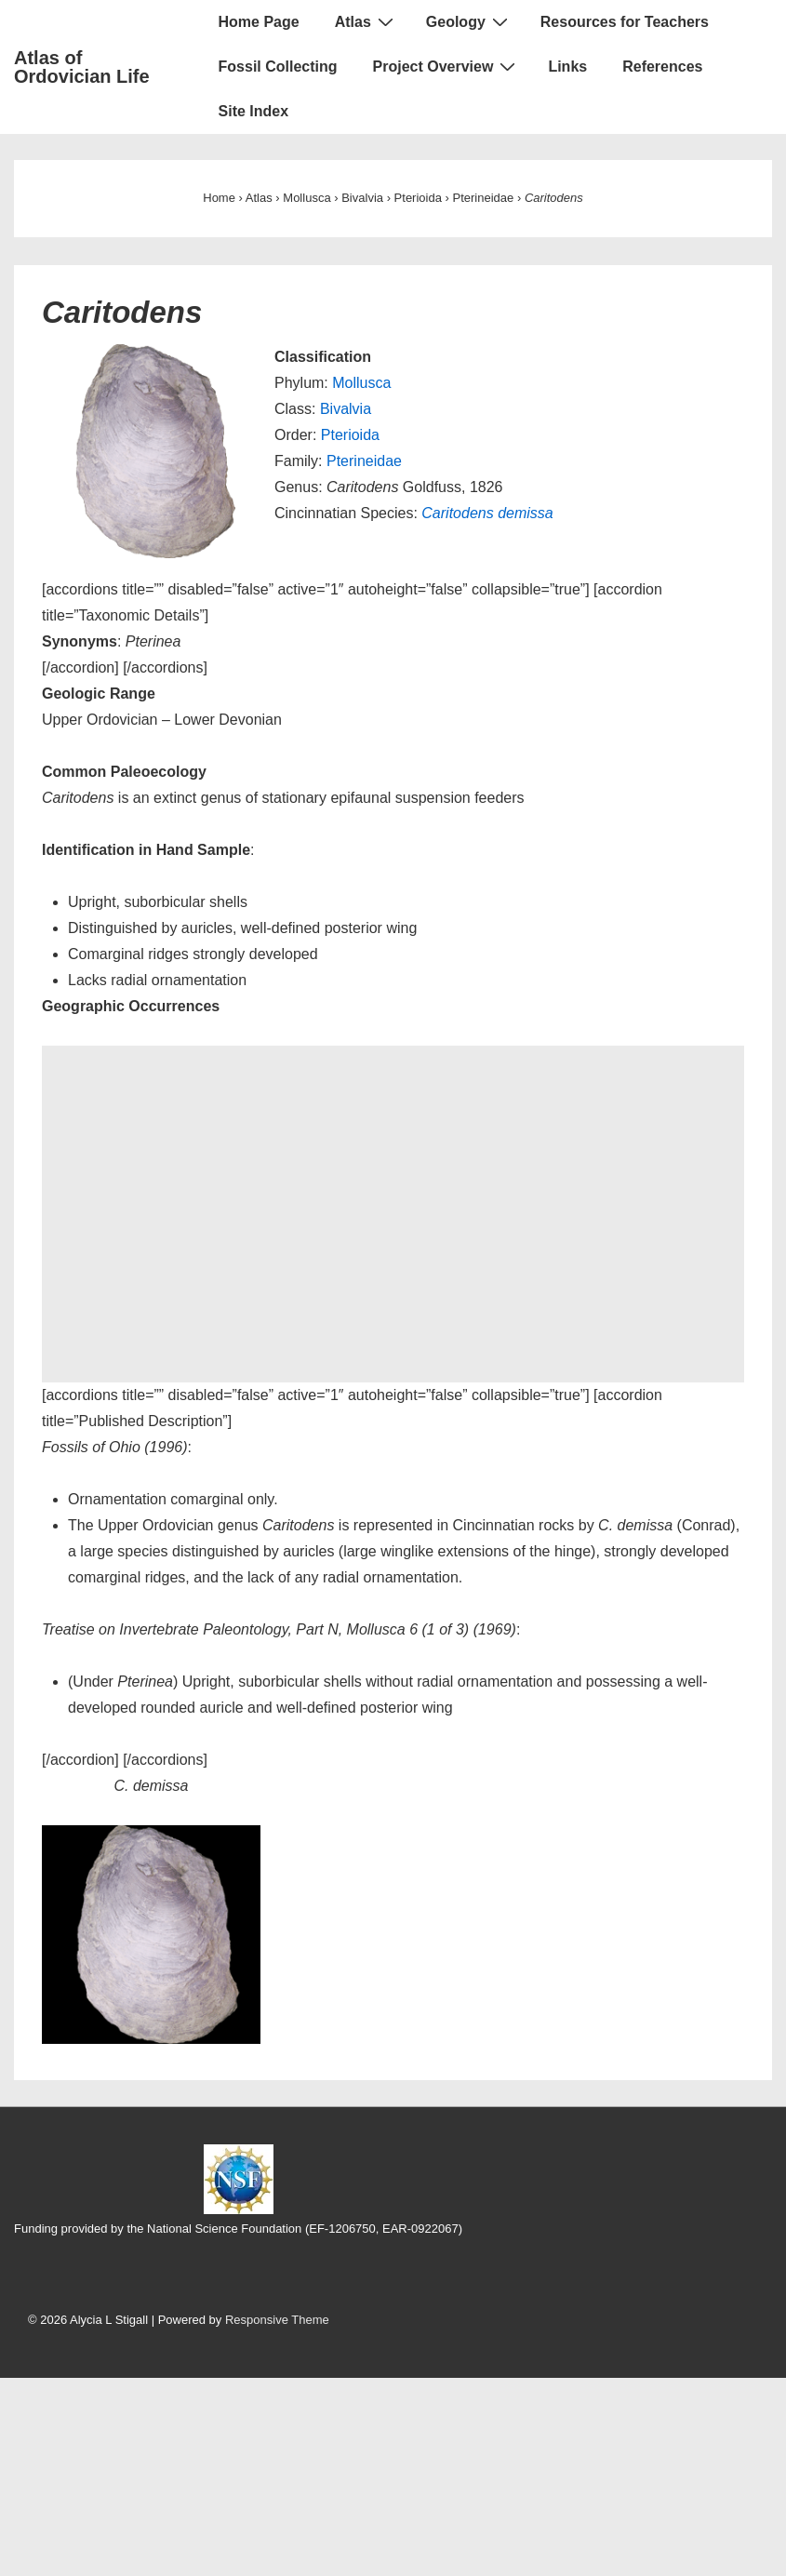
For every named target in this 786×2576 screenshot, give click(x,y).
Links (567, 66)
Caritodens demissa (487, 513)
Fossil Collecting (278, 66)
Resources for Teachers (624, 22)
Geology (469, 21)
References (662, 66)
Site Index (254, 111)
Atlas (366, 21)
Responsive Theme (277, 2320)
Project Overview (447, 66)
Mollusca (361, 383)
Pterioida (350, 435)
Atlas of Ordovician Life (82, 67)
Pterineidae (364, 461)
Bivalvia (345, 409)
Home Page (259, 22)
